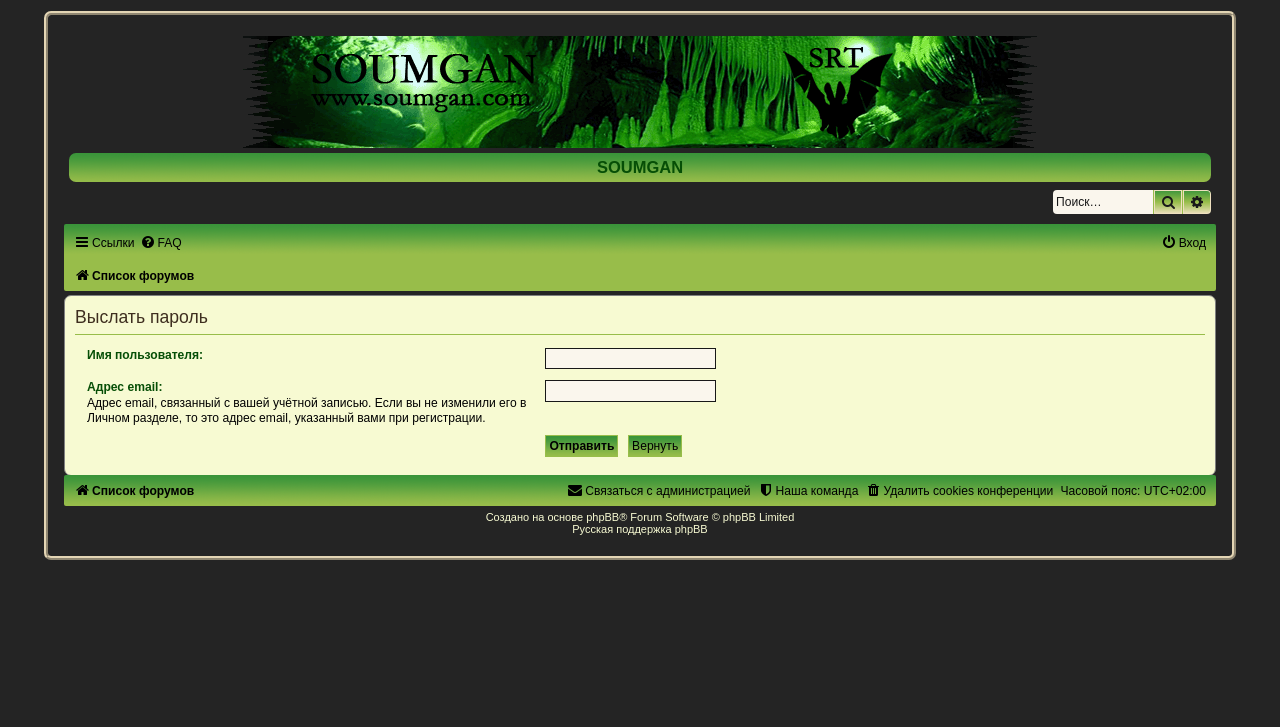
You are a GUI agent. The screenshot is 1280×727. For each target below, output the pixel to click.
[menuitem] (161, 243)
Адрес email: (124, 387)
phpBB (602, 517)
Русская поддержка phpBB (639, 529)
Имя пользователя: (145, 355)
